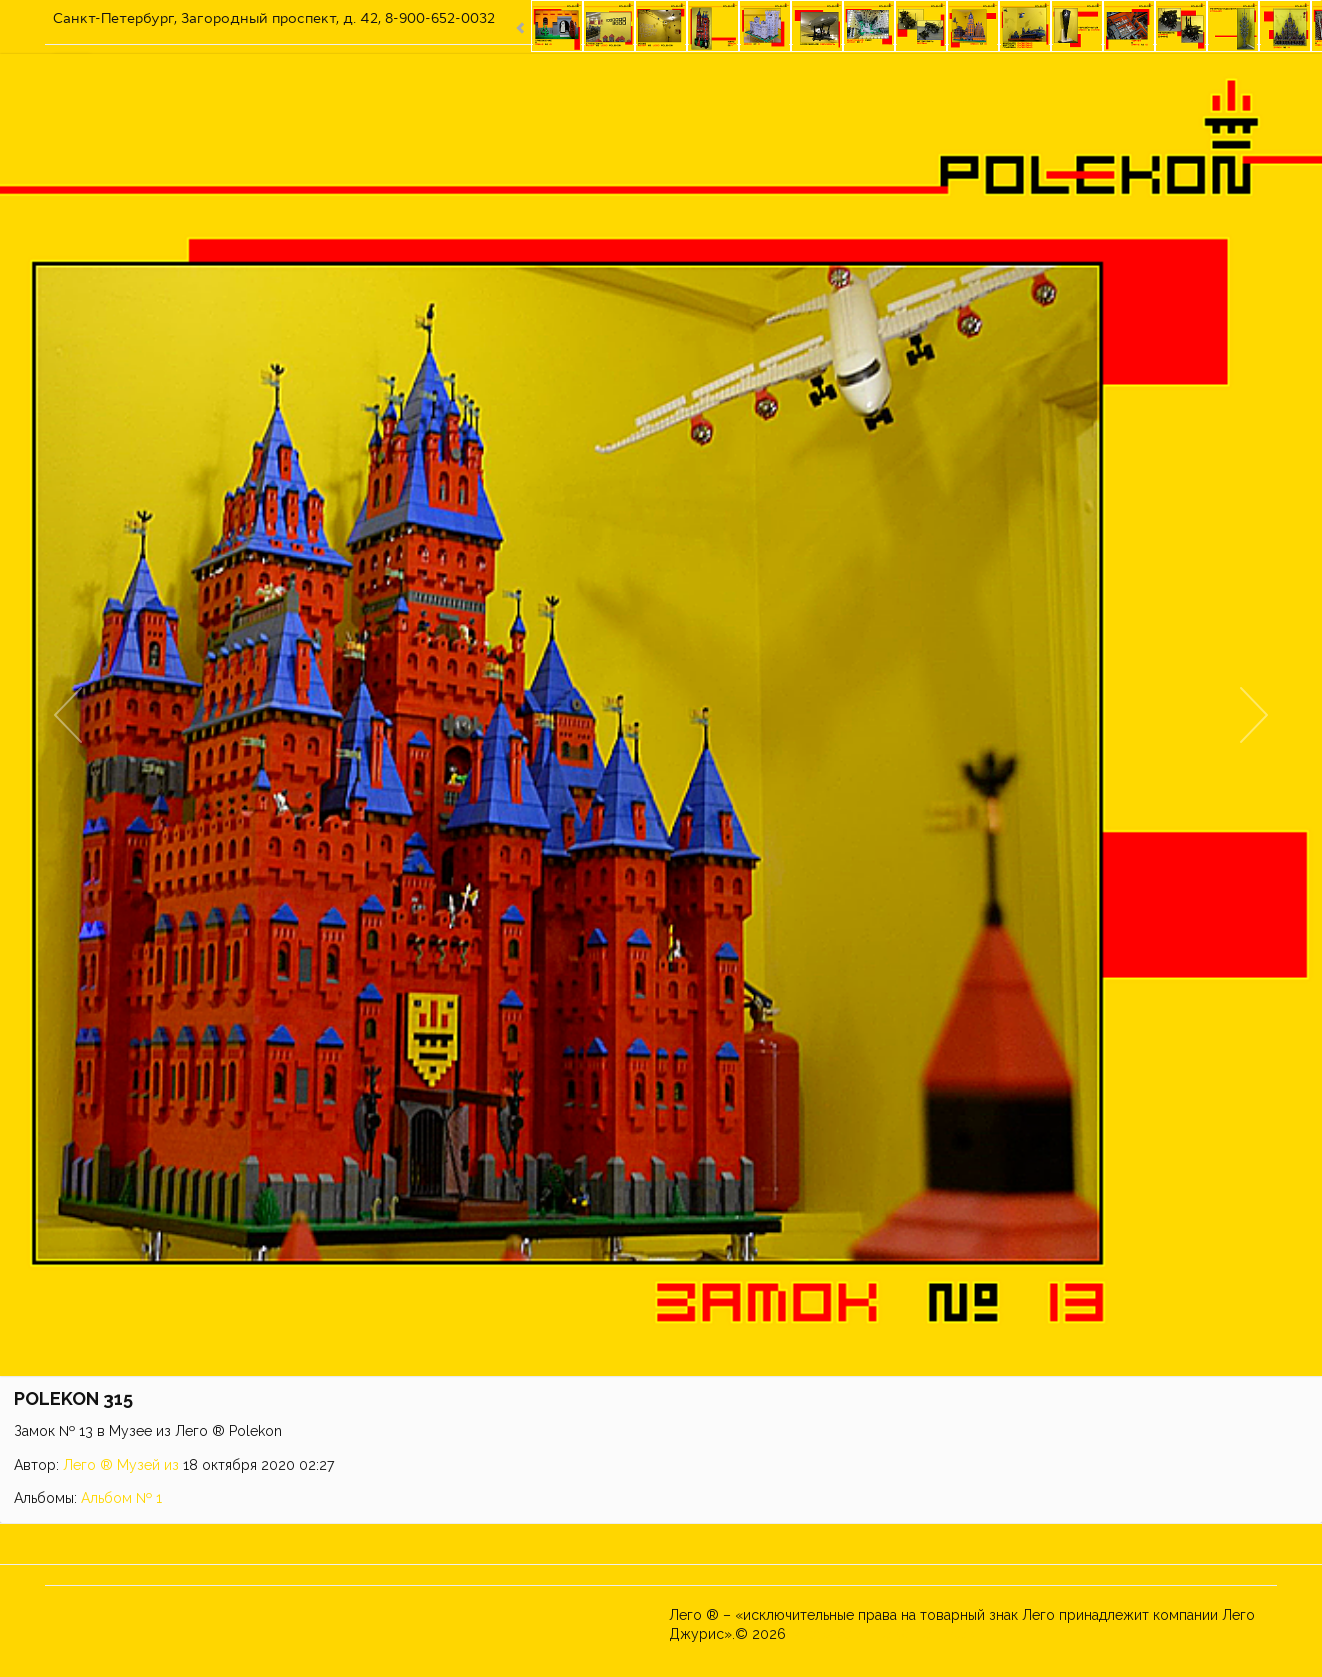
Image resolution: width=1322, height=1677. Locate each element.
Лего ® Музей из (121, 1465)
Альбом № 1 (121, 1498)
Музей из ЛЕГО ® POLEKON (883, 1634)
